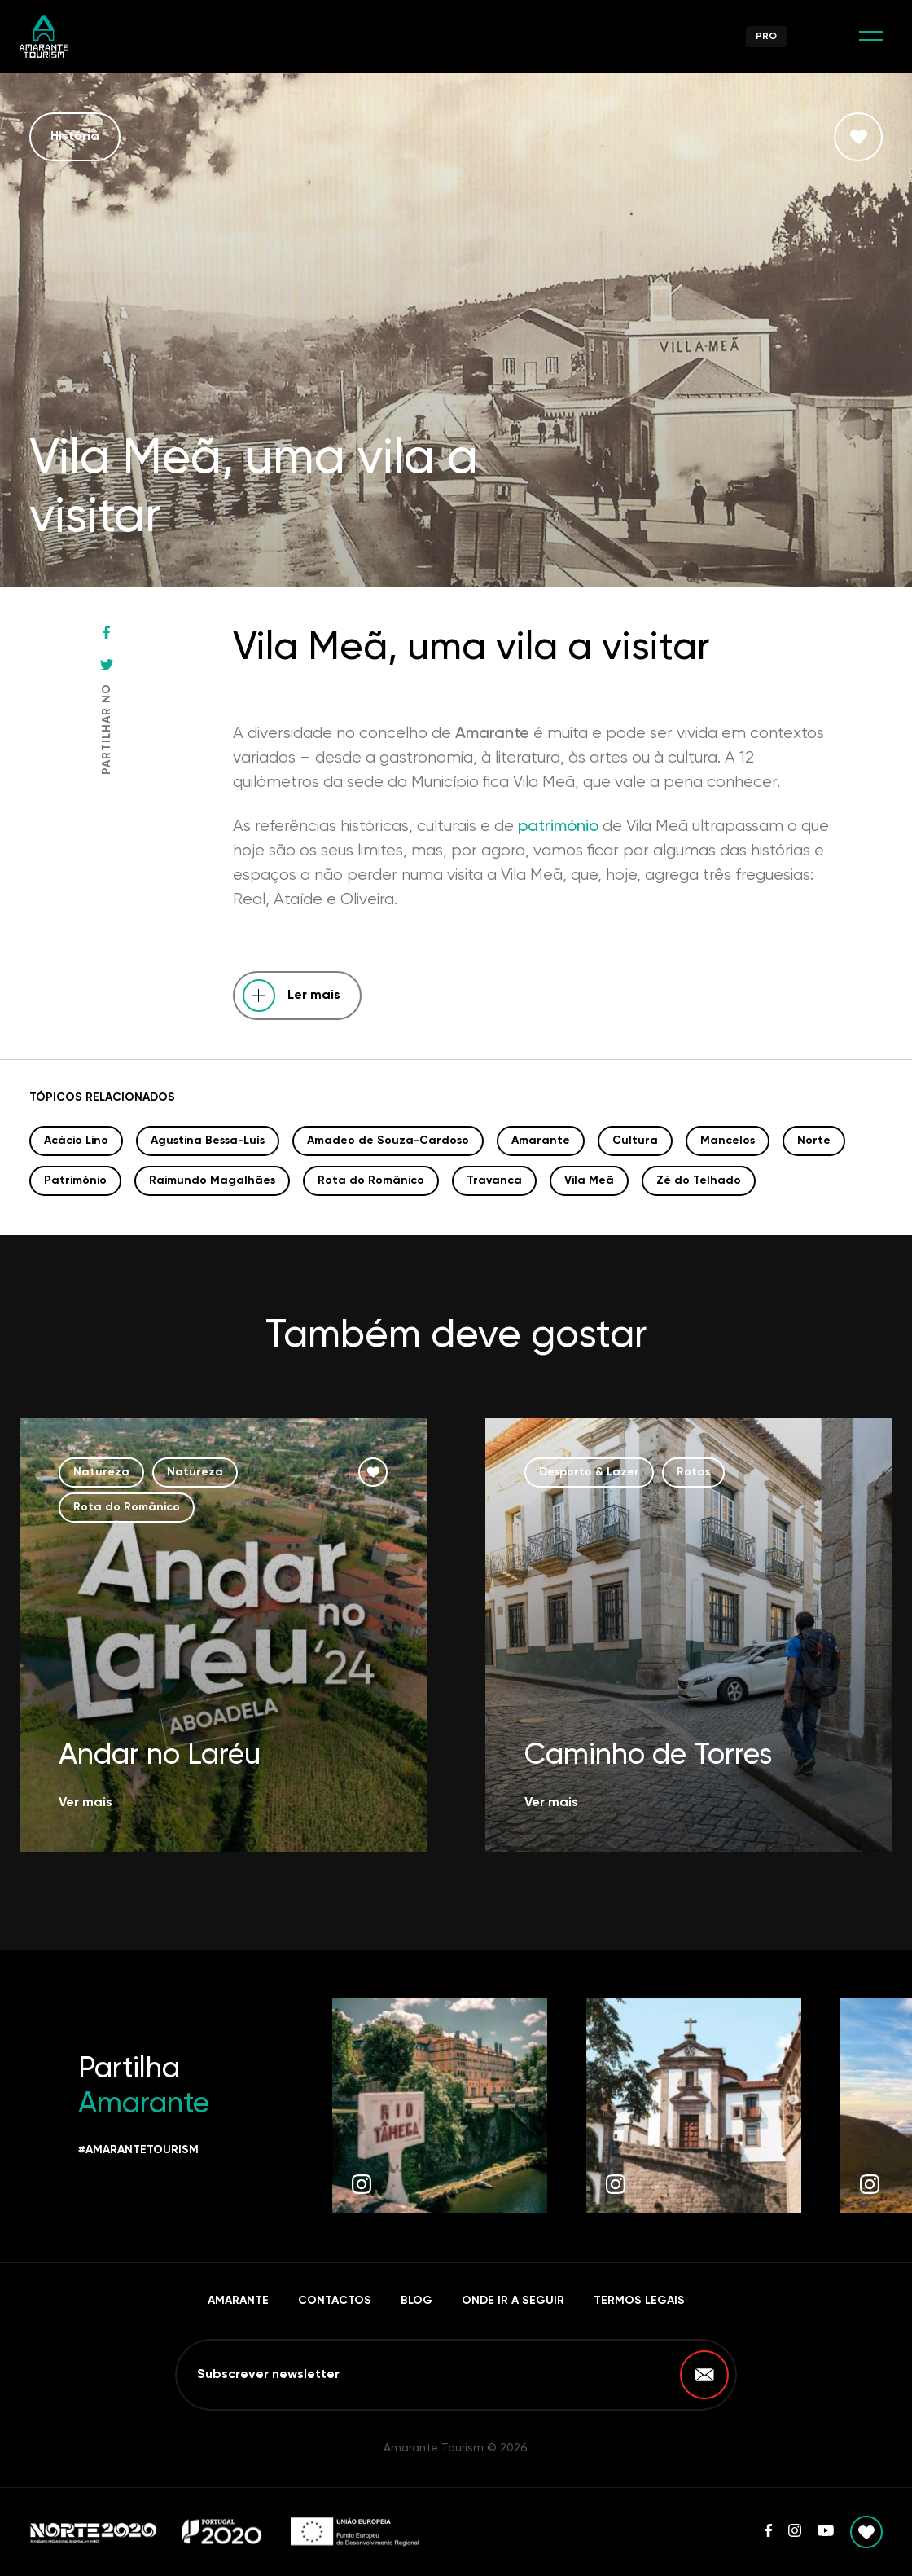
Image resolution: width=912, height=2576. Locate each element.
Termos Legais (639, 2300)
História (74, 136)
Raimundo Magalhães (212, 1180)
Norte (814, 1140)
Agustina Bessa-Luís (208, 1140)
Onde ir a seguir (513, 2300)
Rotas (693, 1472)
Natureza (101, 1472)
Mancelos (727, 1140)
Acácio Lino (76, 1140)
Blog (416, 2300)
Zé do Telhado (698, 1180)
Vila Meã (589, 1180)
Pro (766, 37)
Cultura (635, 1140)
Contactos (334, 2300)
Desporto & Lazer (589, 1472)
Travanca (494, 1180)
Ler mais (313, 995)
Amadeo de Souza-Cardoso (388, 1140)
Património (75, 1180)
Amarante (540, 1140)
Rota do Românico (371, 1180)
